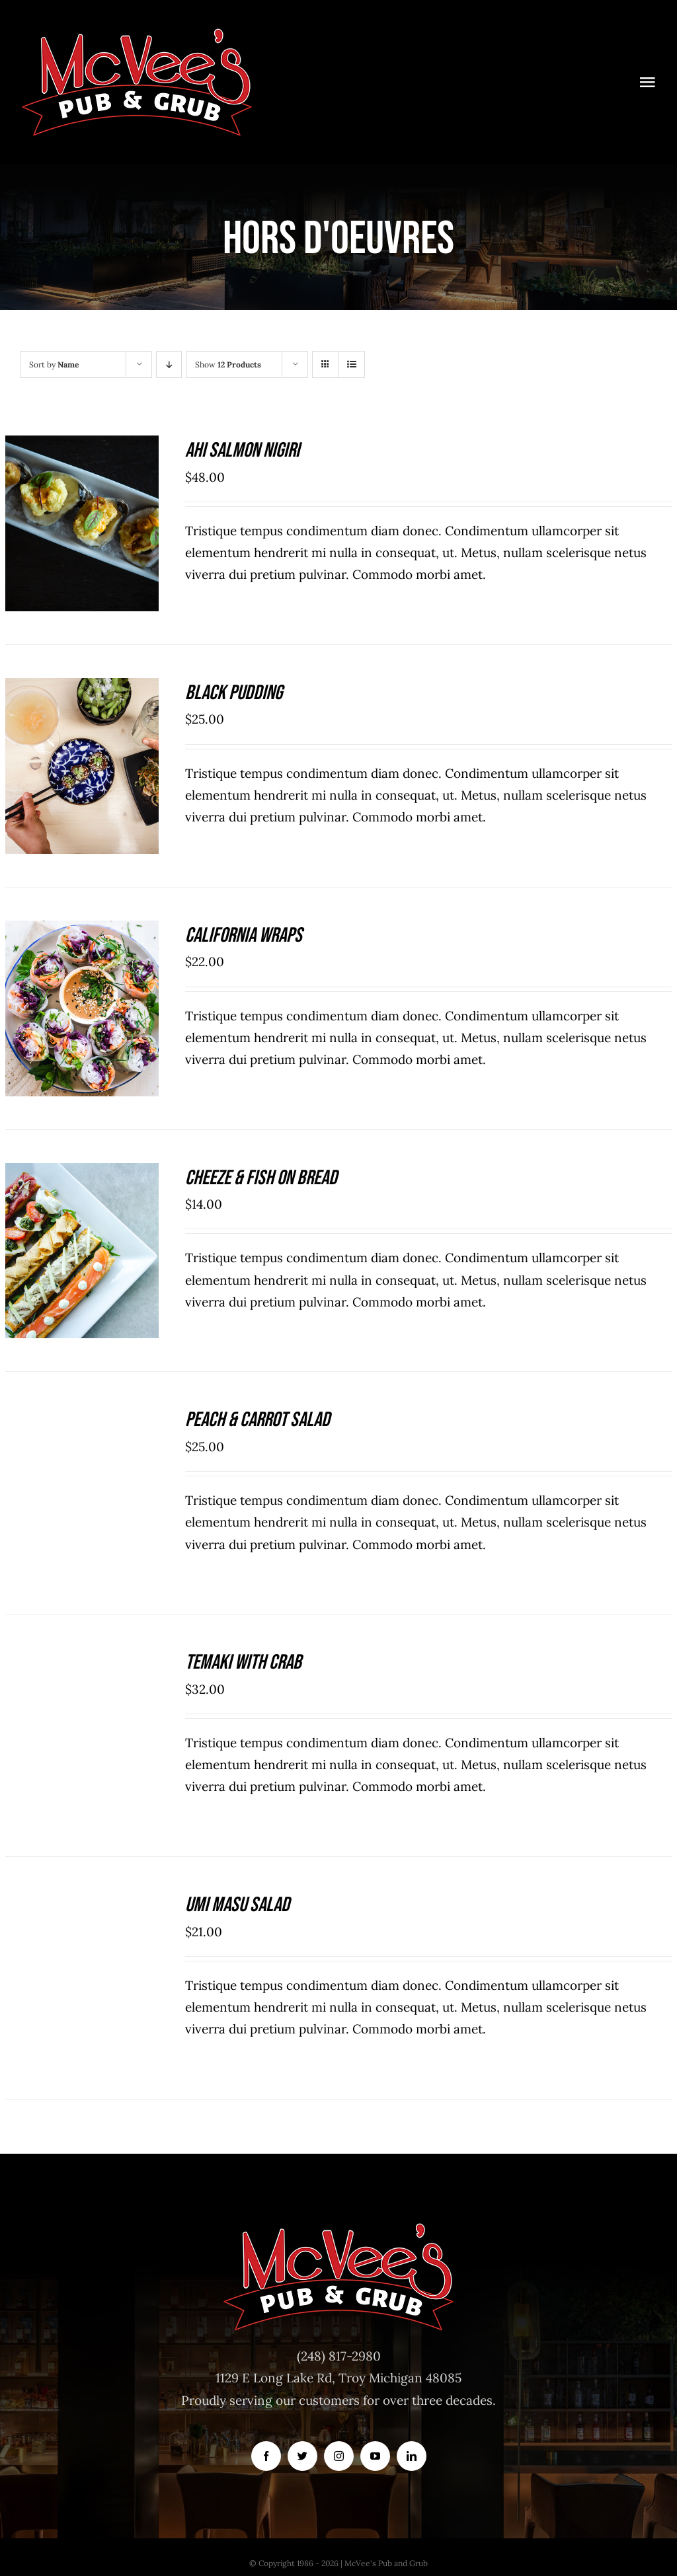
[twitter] (302, 2456)
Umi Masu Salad (237, 1905)
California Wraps (243, 935)
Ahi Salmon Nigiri (242, 450)
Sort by (54, 364)
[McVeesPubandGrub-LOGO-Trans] (137, 32)
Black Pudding (233, 693)
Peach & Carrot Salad (257, 1420)
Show (228, 364)
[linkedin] (411, 2456)
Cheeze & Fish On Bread (261, 1178)
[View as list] (351, 364)
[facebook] (266, 2456)
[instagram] (339, 2456)
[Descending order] (169, 364)
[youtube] (375, 2456)
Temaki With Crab (243, 1662)
